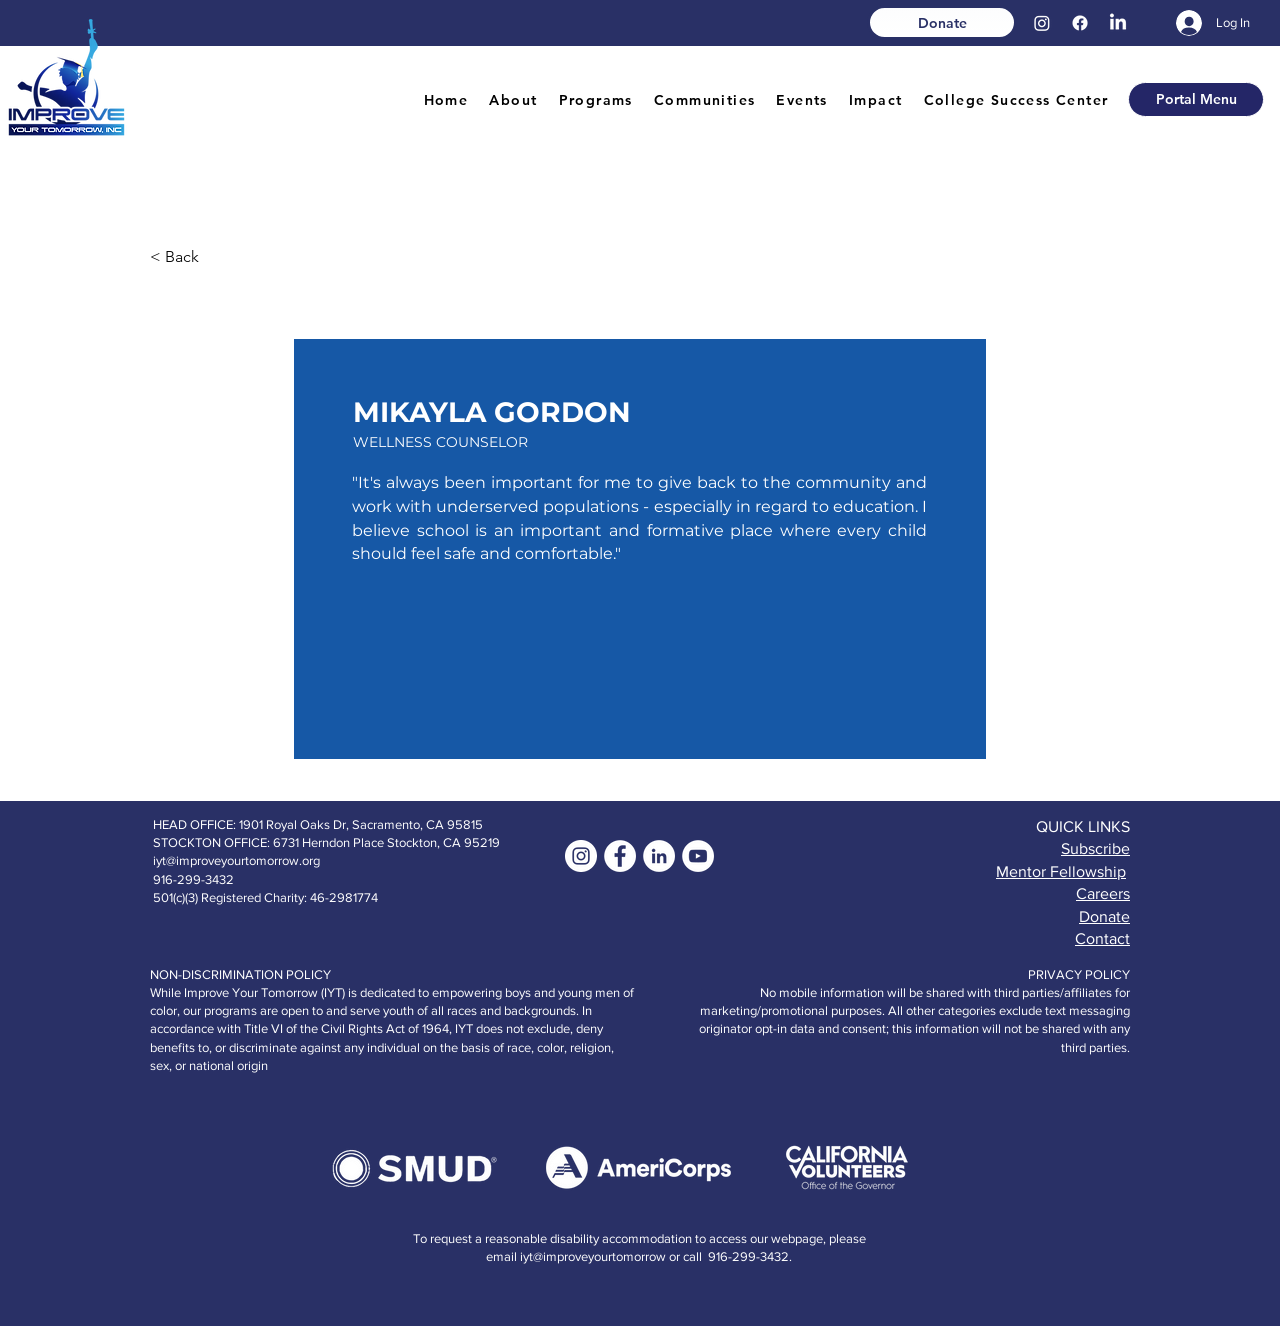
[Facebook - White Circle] (620, 856)
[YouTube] (698, 856)
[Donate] (942, 22)
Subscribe (1095, 848)
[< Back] (216, 257)
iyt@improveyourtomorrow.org (236, 860)
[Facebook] (1080, 23)
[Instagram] (1042, 23)
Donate (1104, 916)
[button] (513, 101)
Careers (1103, 893)
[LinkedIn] (1118, 23)
